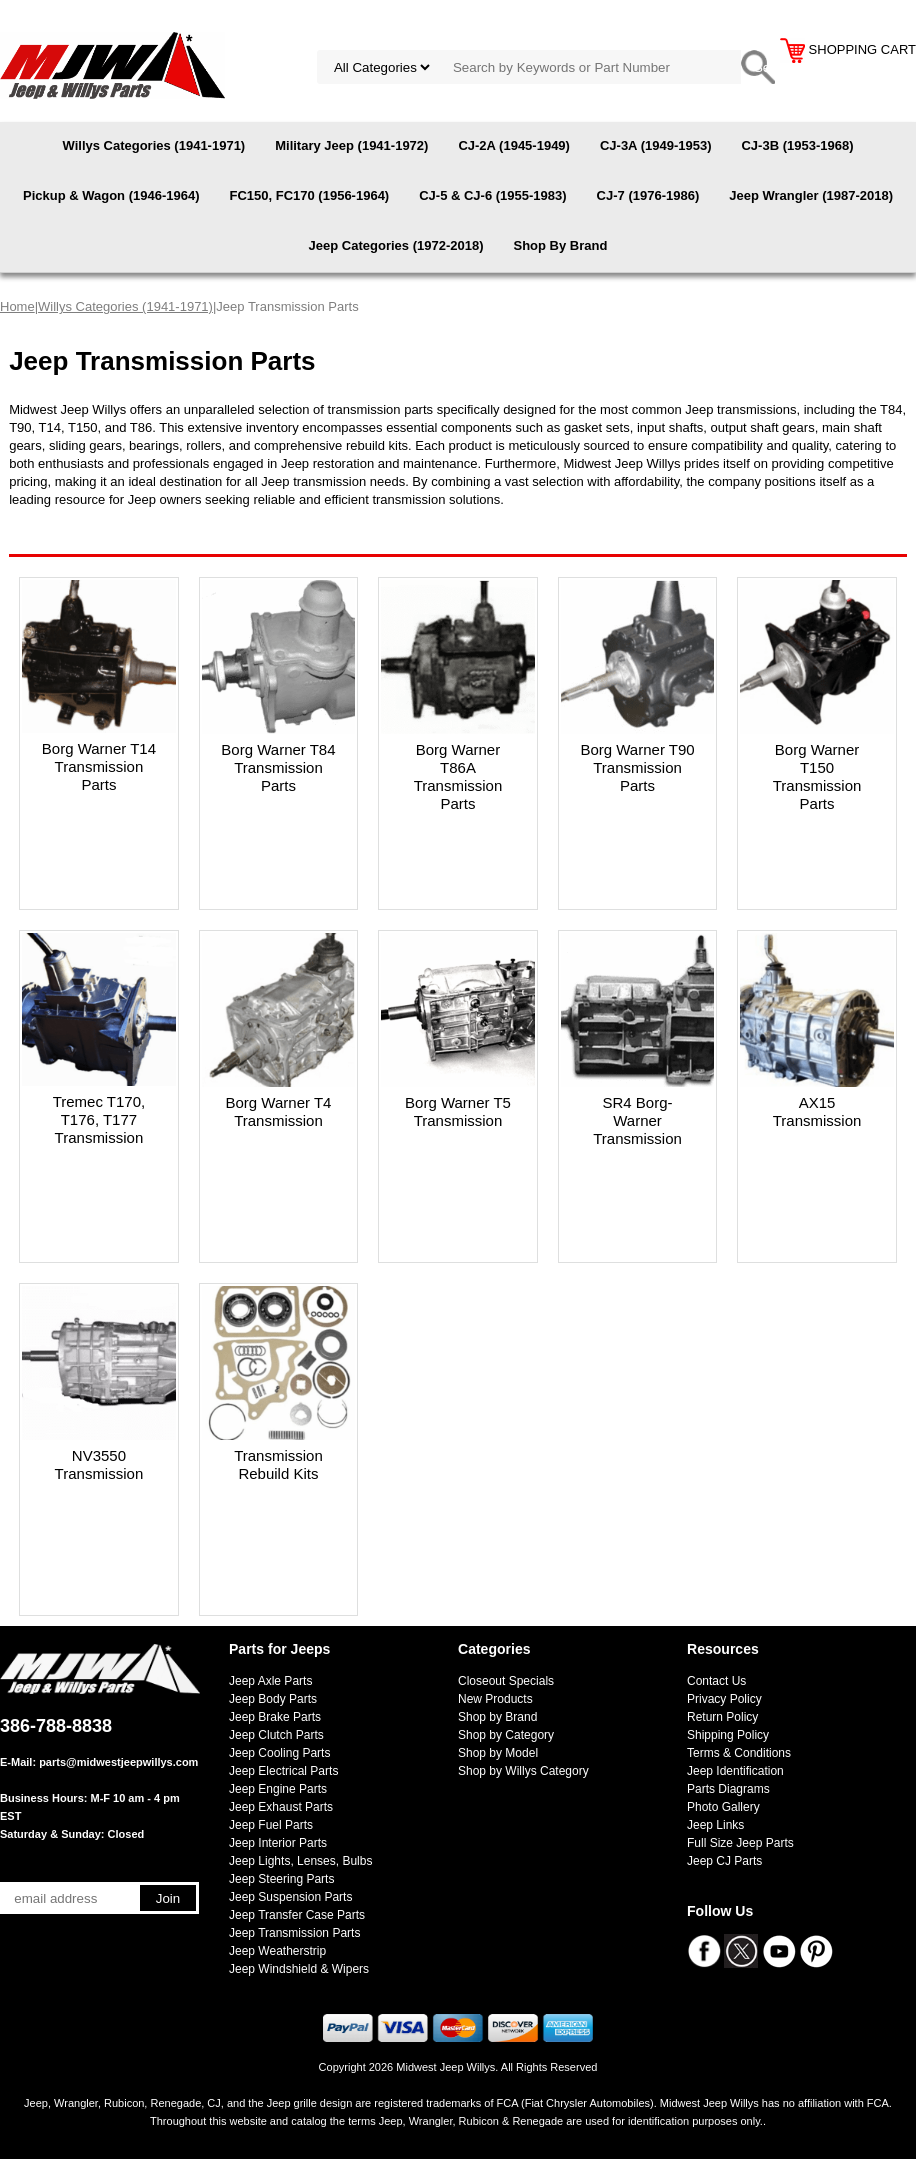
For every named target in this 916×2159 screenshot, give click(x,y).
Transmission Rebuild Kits (278, 1464)
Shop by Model (498, 1753)
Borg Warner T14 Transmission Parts (99, 766)
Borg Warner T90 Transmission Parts (637, 767)
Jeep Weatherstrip (277, 1951)
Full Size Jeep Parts (740, 1843)
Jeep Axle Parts (270, 1681)
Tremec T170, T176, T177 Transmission (99, 1119)
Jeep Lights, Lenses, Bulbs (300, 1861)
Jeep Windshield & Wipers (299, 1969)
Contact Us (716, 1681)
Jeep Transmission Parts (294, 1933)
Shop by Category (506, 1735)
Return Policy (722, 1717)
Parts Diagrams (728, 1789)
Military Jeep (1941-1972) (351, 145)
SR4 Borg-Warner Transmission (637, 1120)
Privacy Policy (724, 1699)
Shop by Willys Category (523, 1771)
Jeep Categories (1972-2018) (396, 245)
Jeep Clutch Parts (276, 1735)
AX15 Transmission (817, 1111)
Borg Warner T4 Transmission (279, 1111)
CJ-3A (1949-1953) (656, 145)
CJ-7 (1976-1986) (648, 195)
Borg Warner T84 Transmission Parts (278, 767)
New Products (495, 1699)
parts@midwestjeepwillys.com (118, 1762)
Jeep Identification (735, 1771)
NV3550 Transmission (99, 1464)
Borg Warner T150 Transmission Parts (817, 776)
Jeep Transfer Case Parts (297, 1915)
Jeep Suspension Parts (290, 1897)
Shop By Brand (560, 245)
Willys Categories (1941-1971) (154, 145)
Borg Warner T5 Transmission (458, 1111)
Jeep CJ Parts (724, 1861)
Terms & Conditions (739, 1753)
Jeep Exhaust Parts (281, 1807)
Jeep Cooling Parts (279, 1753)
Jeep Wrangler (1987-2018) (811, 195)
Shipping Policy (728, 1735)
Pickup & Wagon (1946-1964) (111, 195)
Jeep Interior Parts (278, 1843)
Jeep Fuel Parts (271, 1825)
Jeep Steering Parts (281, 1879)
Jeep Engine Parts (278, 1789)
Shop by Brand (497, 1717)
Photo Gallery (723, 1807)
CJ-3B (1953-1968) (797, 145)
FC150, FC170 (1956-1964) (309, 195)
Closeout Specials (506, 1681)
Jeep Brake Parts (275, 1717)
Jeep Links (715, 1825)
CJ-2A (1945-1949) (514, 145)
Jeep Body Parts (273, 1699)
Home (17, 306)
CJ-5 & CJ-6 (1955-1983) (492, 195)
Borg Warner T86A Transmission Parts (458, 776)
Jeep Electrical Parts (283, 1771)
